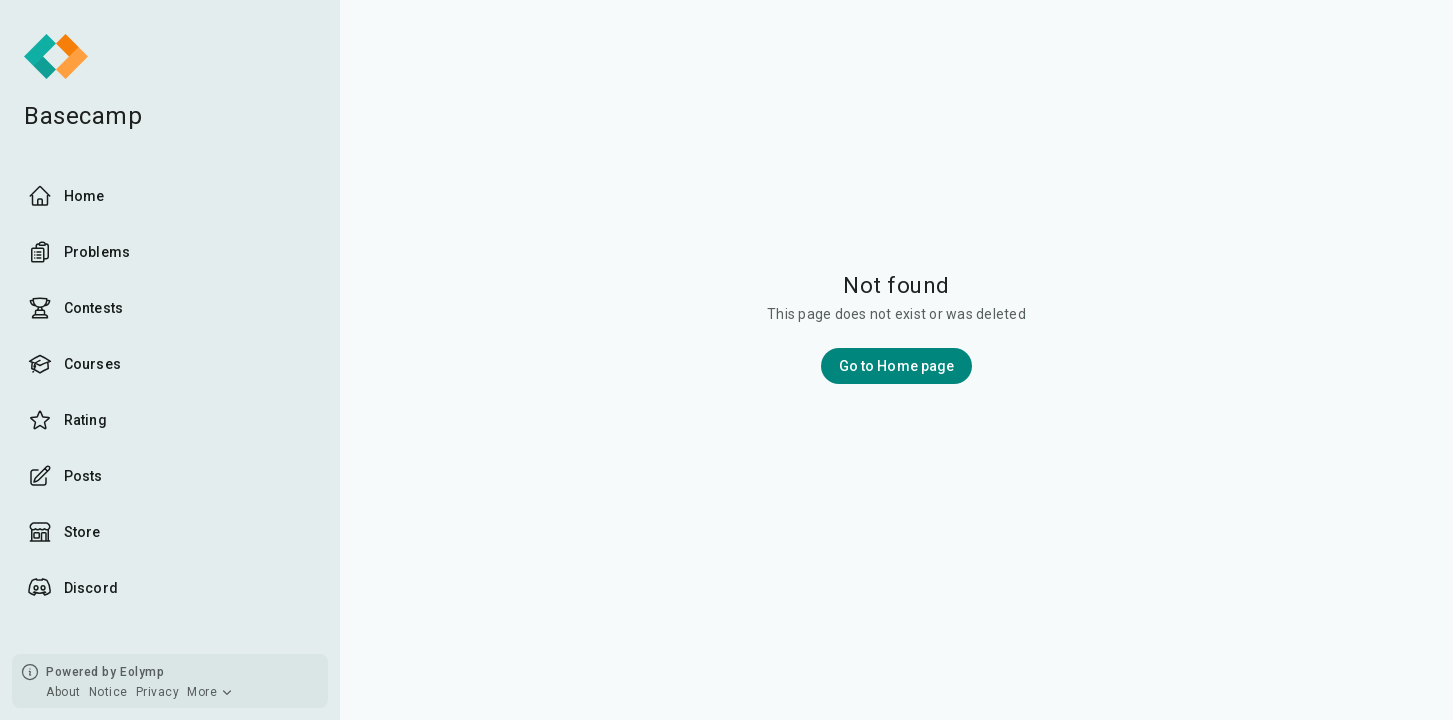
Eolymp (142, 672)
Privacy (158, 692)
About (63, 692)
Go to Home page (897, 366)
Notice (108, 692)
